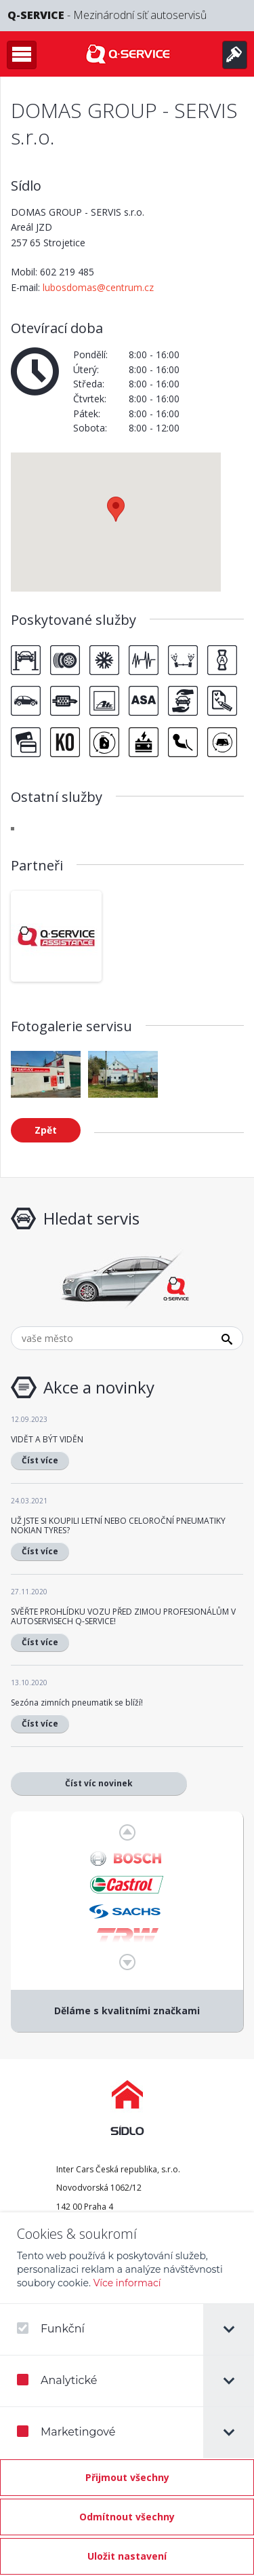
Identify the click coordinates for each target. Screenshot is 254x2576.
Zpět (46, 1129)
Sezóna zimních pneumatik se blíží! (77, 1702)
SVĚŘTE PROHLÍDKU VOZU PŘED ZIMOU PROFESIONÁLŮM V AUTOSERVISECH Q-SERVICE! (123, 1616)
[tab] (228, 2329)
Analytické (57, 2380)
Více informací (127, 2283)
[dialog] (127, 2394)
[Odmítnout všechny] (127, 2517)
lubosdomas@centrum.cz (98, 287)
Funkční (51, 2328)
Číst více (40, 1460)
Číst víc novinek (99, 1783)
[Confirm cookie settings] (127, 2556)
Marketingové (66, 2431)
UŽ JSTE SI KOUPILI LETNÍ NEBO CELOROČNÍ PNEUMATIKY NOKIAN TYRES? (118, 1525)
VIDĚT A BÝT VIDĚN (47, 1439)
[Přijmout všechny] (127, 2477)
